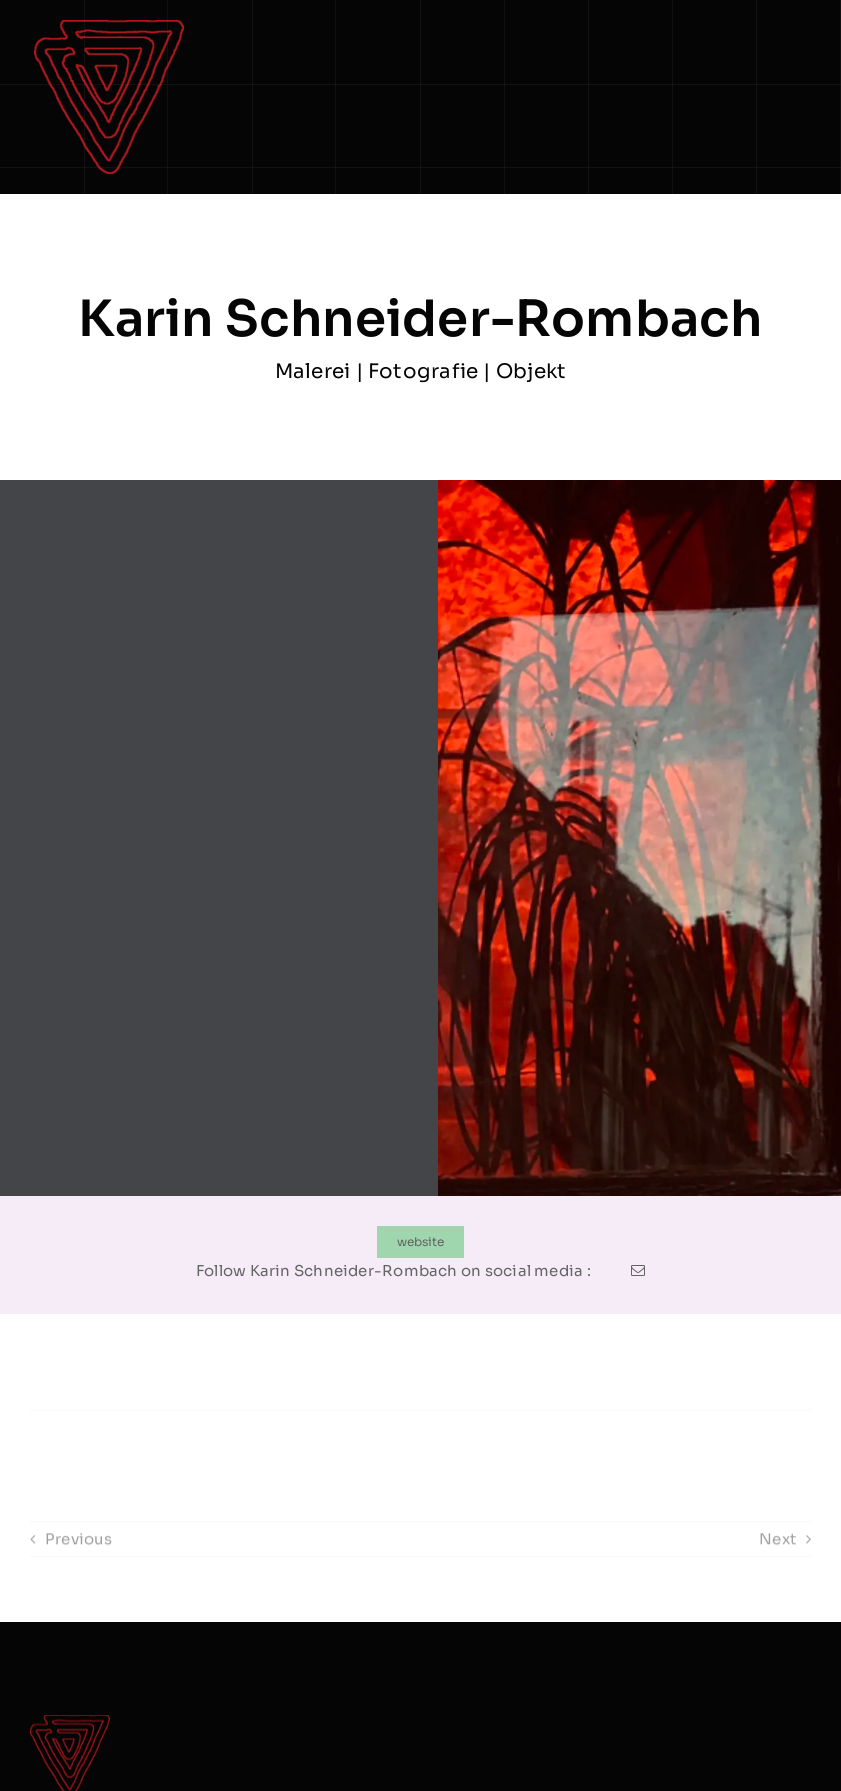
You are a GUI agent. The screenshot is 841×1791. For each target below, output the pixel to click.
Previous (78, 1549)
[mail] (638, 1271)
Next (777, 1549)
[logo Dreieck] (109, 27)
